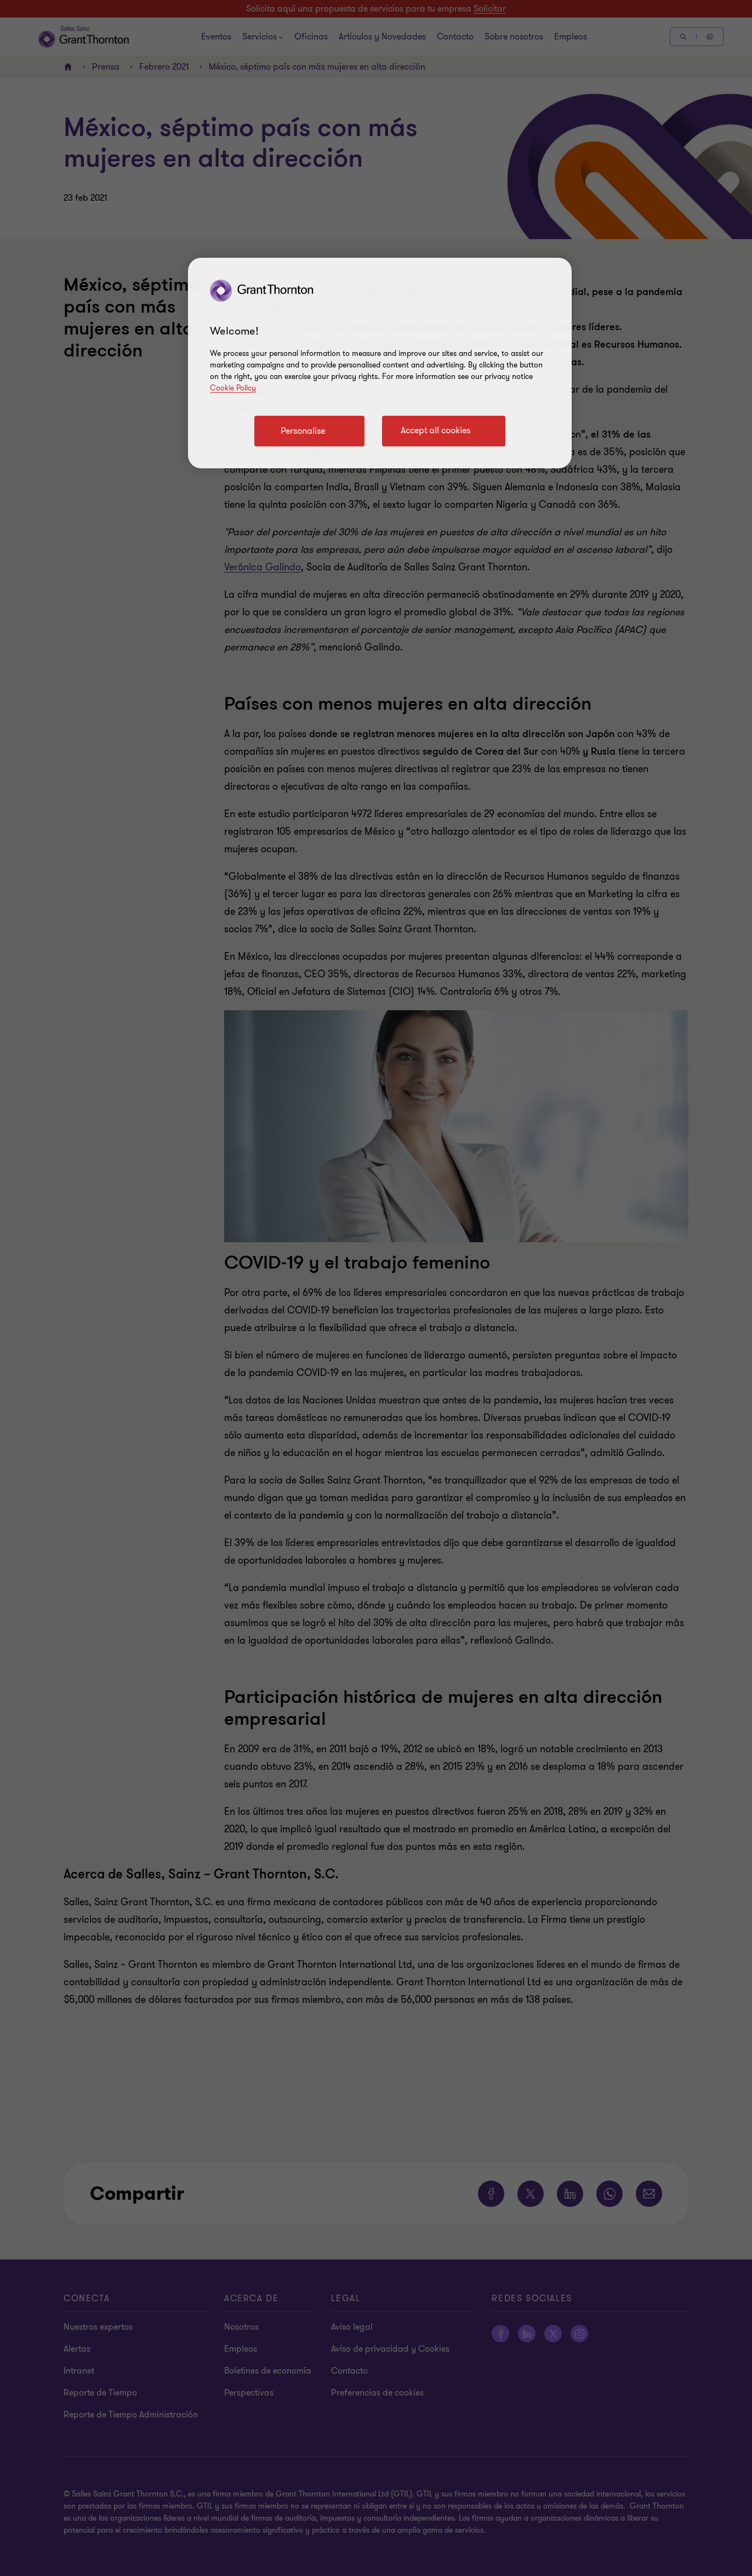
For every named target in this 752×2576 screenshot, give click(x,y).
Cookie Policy (233, 388)
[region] (380, 363)
